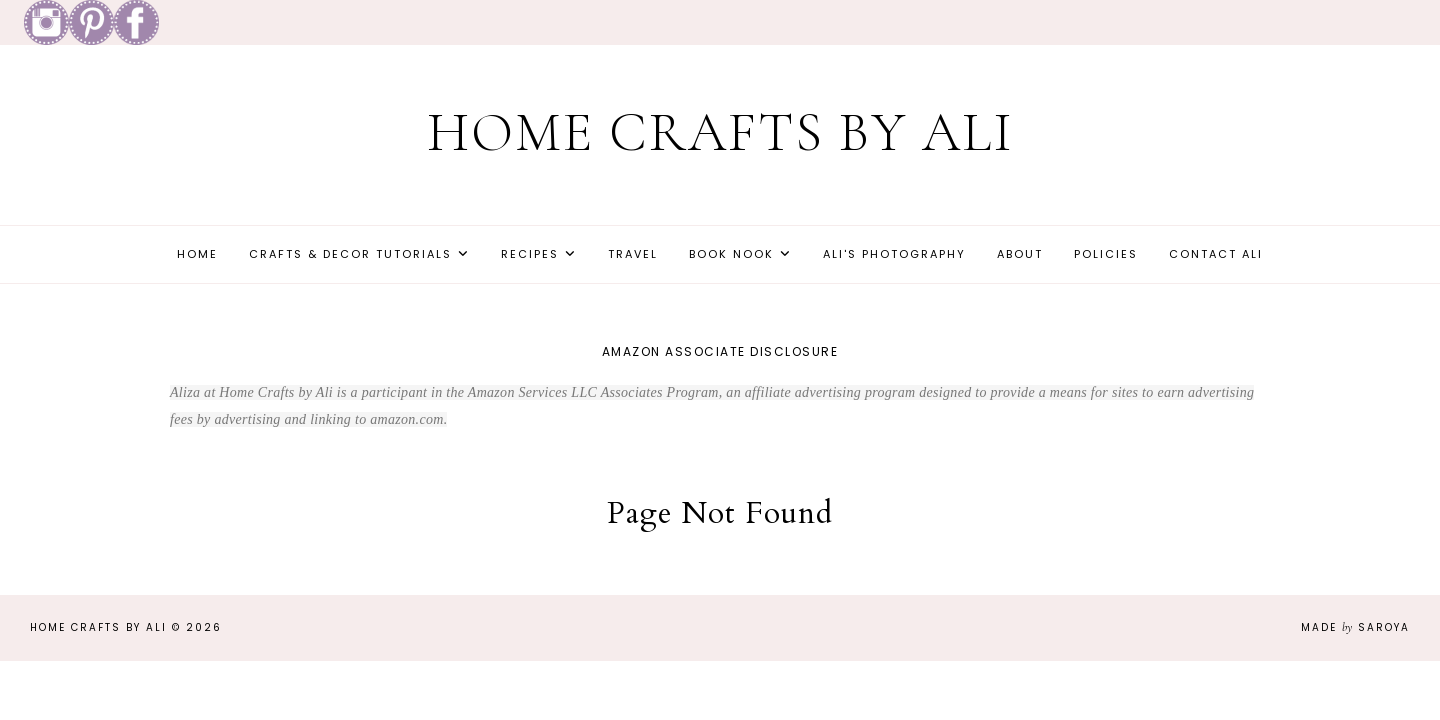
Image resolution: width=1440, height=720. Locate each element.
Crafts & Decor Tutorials (350, 254)
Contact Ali (1216, 254)
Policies (1106, 254)
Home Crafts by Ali (720, 132)
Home (197, 254)
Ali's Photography (894, 254)
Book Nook (731, 254)
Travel (633, 254)
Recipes (530, 254)
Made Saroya (1355, 627)
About (1020, 254)
